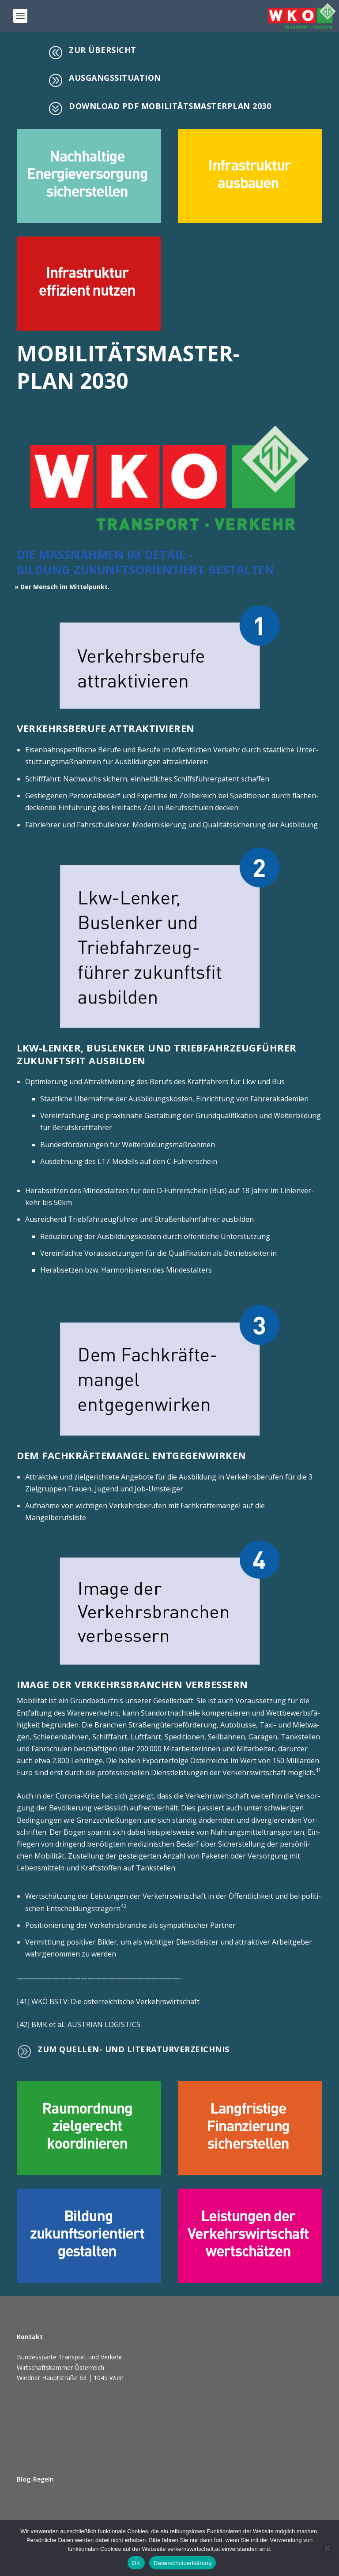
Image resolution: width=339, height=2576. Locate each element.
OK (136, 2563)
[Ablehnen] (327, 2548)
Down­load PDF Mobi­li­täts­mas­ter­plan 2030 (170, 106)
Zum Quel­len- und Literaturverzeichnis (134, 2049)
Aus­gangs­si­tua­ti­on (115, 77)
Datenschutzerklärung (182, 2563)
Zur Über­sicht (102, 50)
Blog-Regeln (35, 2479)
